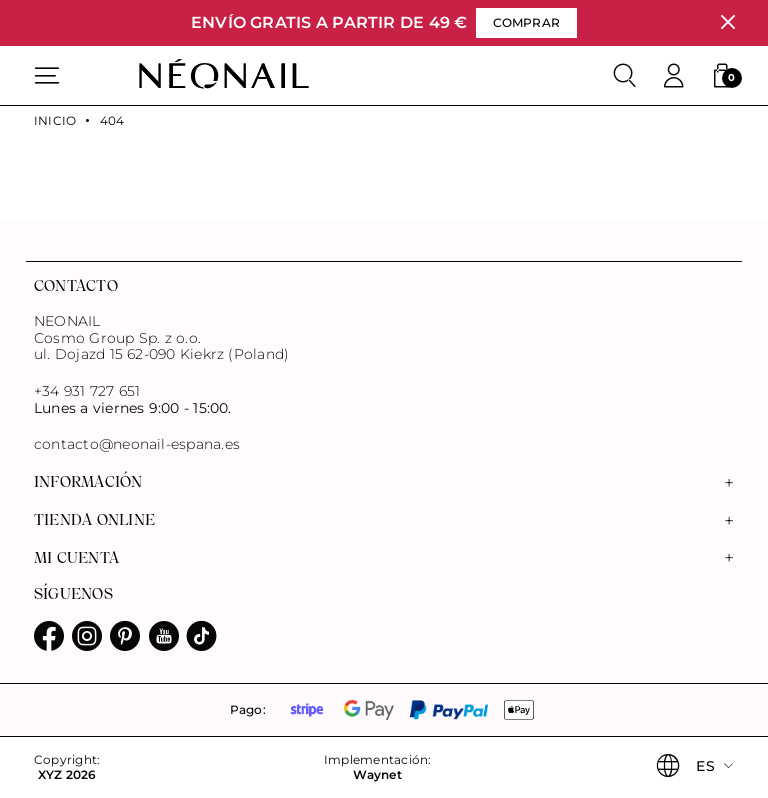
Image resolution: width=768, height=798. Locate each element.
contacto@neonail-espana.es (137, 444)
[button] (722, 76)
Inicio (55, 121)
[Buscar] (625, 76)
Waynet (377, 775)
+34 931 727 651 (87, 391)
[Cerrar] (727, 22)
